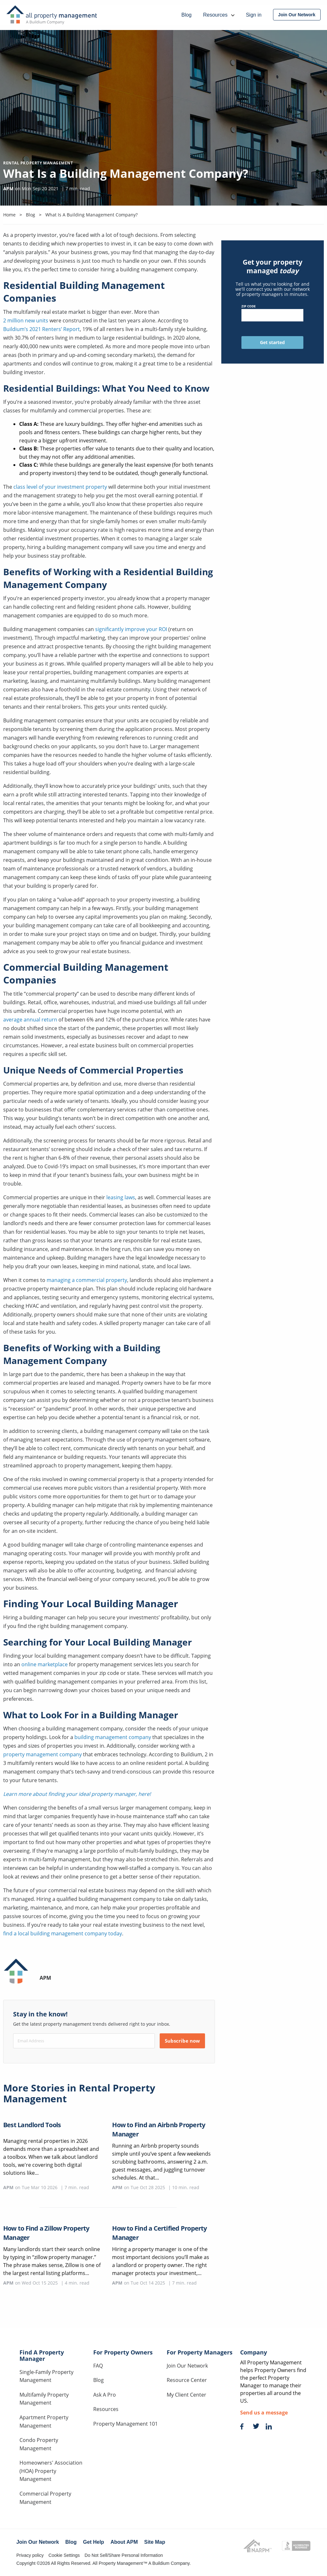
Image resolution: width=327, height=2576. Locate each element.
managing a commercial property (87, 1280)
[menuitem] (297, 14)
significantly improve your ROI (131, 629)
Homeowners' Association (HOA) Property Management (50, 2470)
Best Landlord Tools (32, 2124)
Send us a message (264, 2412)
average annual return (30, 1019)
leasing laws (120, 1197)
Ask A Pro (104, 2394)
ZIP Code (272, 312)
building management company (112, 1737)
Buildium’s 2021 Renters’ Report (41, 329)
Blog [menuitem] (186, 15)
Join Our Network (187, 2365)
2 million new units (26, 320)
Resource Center (187, 2380)
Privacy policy (30, 2555)
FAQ (98, 2365)
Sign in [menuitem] (254, 15)
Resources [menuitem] (218, 15)
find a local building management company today (62, 1933)
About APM (124, 2542)
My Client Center (186, 2394)
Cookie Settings (64, 2555)
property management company (42, 1754)
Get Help (93, 2542)
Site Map (154, 2542)
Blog (98, 2380)
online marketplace (44, 1664)
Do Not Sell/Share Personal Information (124, 2555)
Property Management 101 (125, 2423)
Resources (105, 2409)
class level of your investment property (60, 486)
